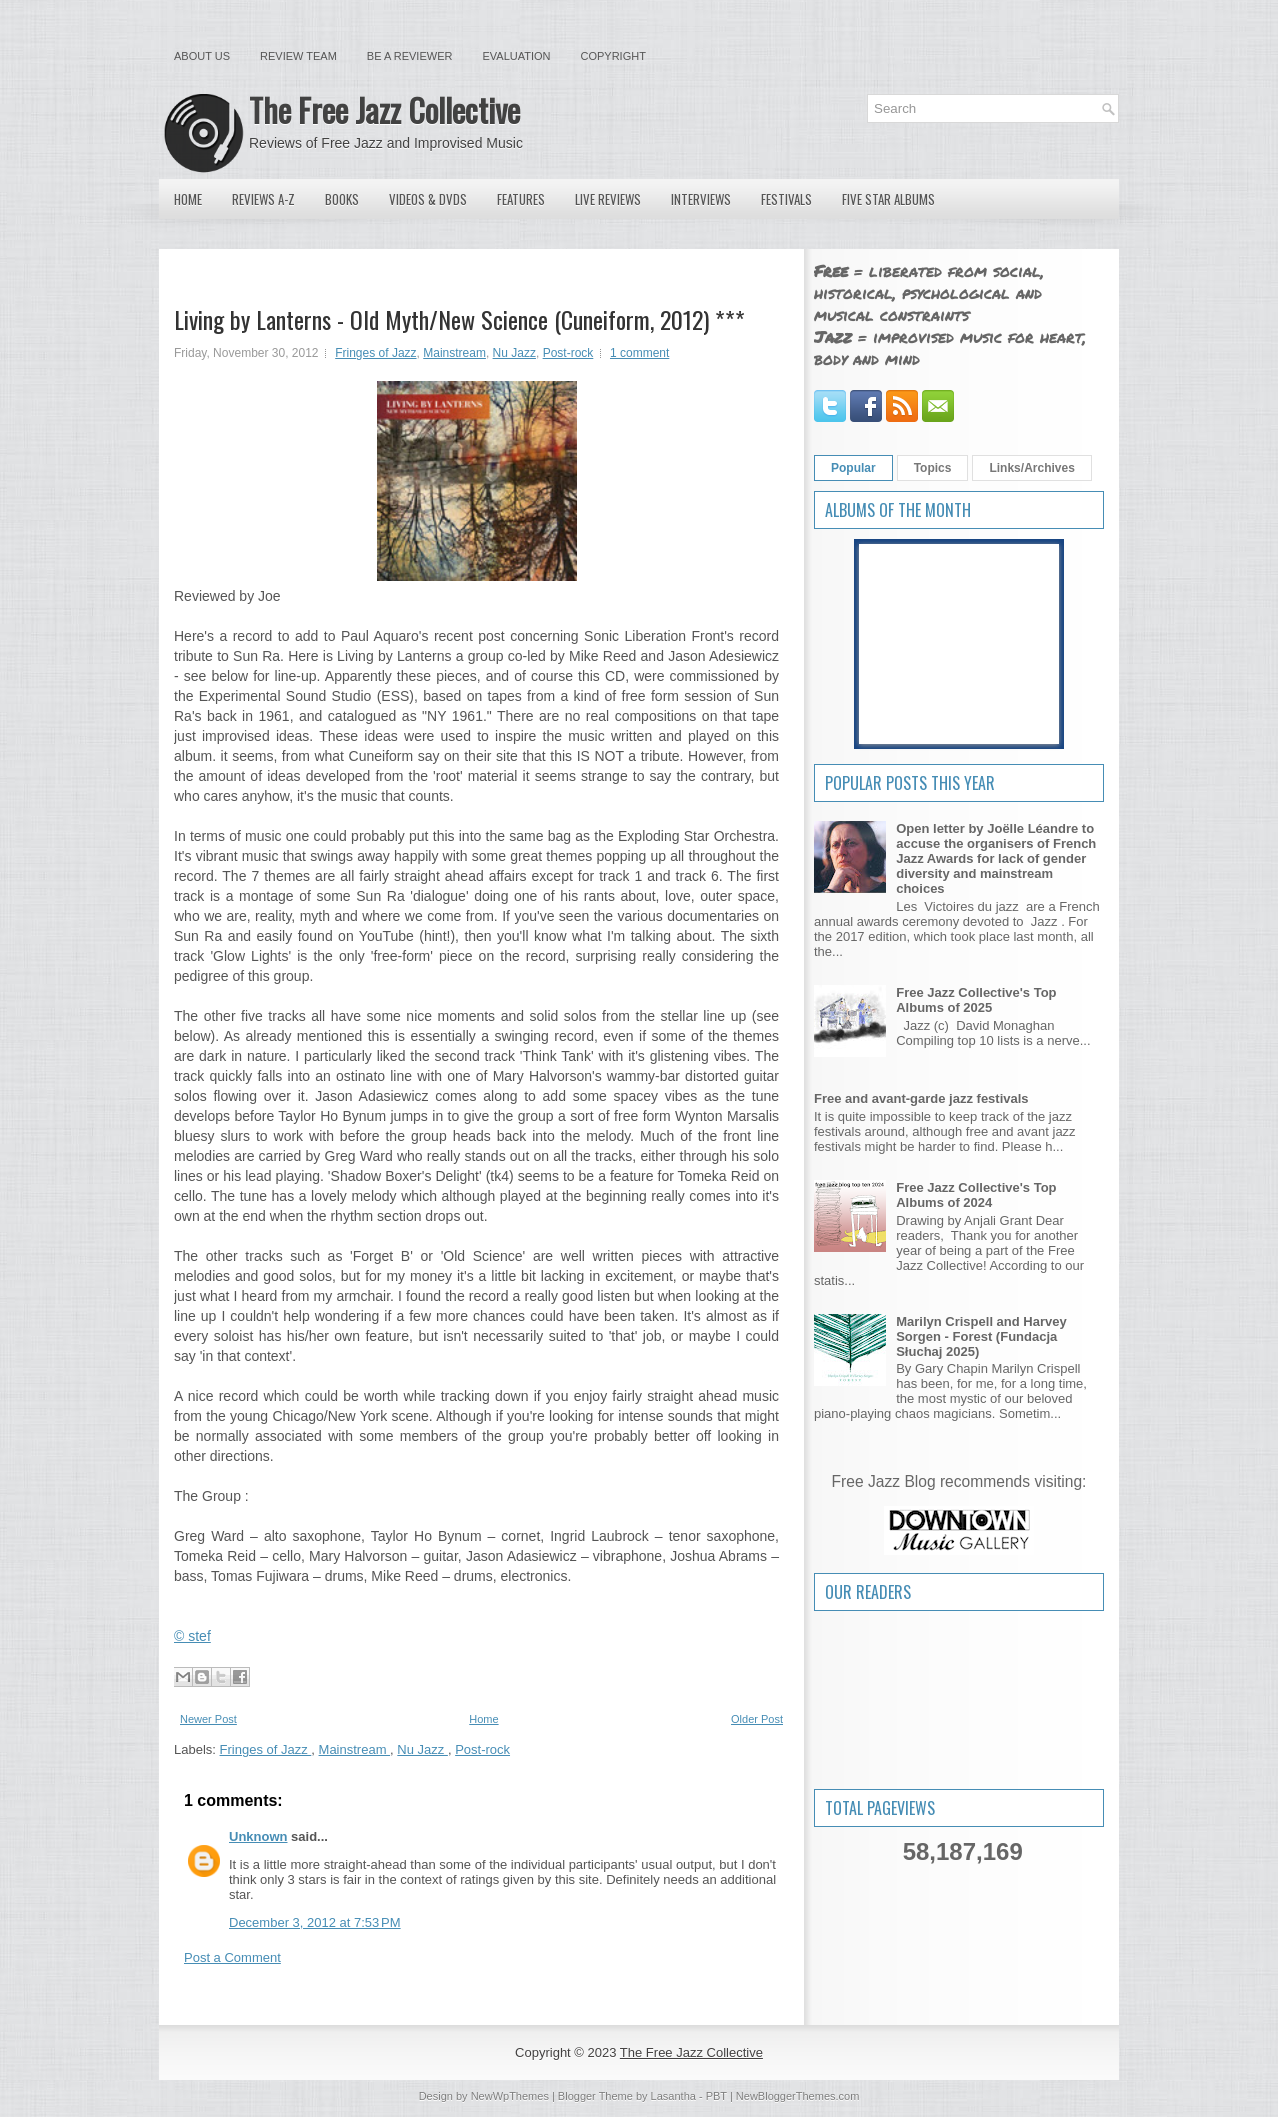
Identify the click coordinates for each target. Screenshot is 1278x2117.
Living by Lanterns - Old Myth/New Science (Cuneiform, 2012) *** (459, 319)
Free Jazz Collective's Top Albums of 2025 (976, 1000)
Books (342, 199)
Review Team (298, 56)
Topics (933, 468)
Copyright (613, 56)
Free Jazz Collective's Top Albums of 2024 (976, 1195)
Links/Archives (1031, 468)
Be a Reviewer (410, 56)
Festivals (786, 199)
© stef (192, 1636)
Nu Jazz (514, 353)
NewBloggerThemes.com (798, 2096)
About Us (202, 56)
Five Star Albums (888, 199)
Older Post (757, 1719)
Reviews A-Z (263, 199)
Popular (853, 468)
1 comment (639, 353)
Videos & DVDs (428, 199)
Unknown (258, 1836)
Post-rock (568, 353)
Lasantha (673, 2096)
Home (188, 199)
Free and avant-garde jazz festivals (921, 1098)
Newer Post (208, 1719)
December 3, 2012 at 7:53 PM (315, 1922)
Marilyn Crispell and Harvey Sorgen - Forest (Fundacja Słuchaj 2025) (981, 1336)
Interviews (701, 199)
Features (521, 199)
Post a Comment (232, 1957)
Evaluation (516, 56)
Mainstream (454, 353)
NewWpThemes (510, 2096)
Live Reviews (608, 199)
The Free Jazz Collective (384, 109)
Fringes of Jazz (375, 353)
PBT (716, 2096)
